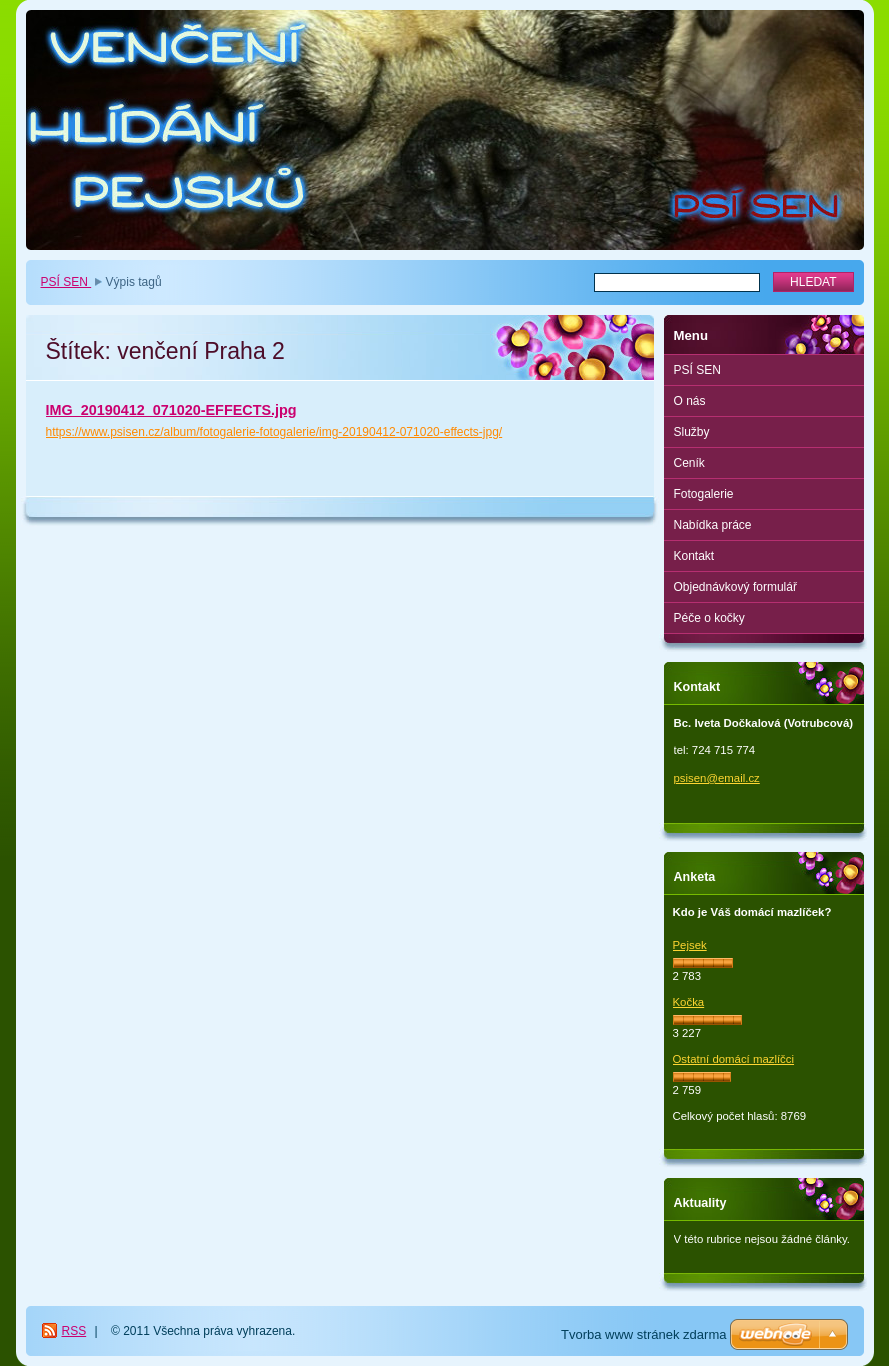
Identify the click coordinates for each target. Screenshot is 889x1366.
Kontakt (694, 556)
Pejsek (690, 945)
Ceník (689, 463)
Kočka (689, 1002)
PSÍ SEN (66, 282)
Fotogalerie (704, 494)
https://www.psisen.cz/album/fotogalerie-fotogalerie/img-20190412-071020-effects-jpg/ (274, 432)
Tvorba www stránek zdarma (643, 1334)
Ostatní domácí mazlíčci (734, 1059)
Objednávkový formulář (735, 587)
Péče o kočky (709, 618)
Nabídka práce (713, 525)
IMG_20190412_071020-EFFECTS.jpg (171, 410)
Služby (692, 432)
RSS (74, 1331)
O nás (690, 401)
